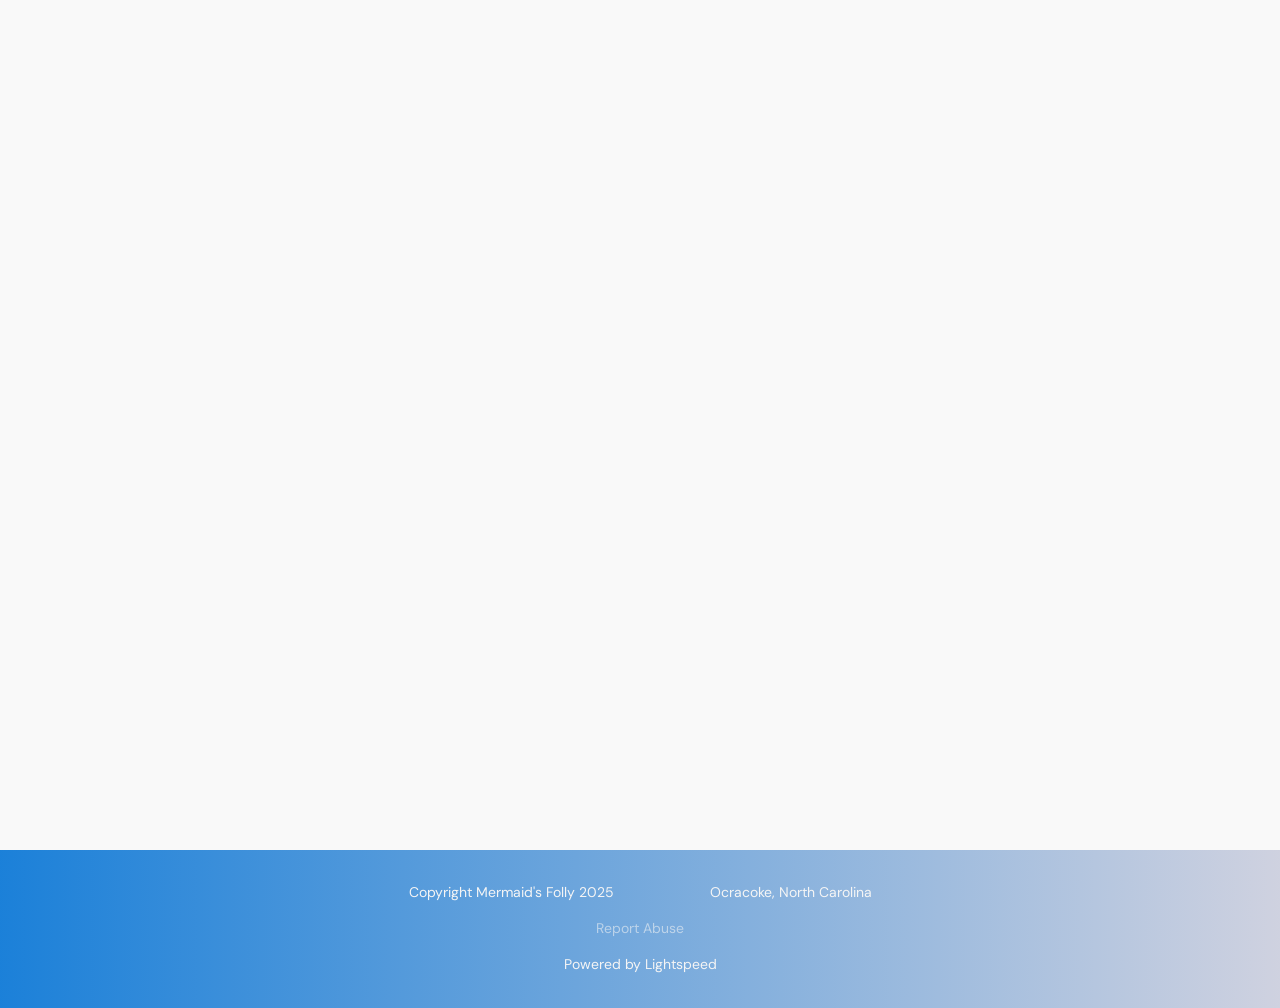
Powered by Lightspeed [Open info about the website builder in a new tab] (640, 964)
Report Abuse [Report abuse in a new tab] (640, 928)
